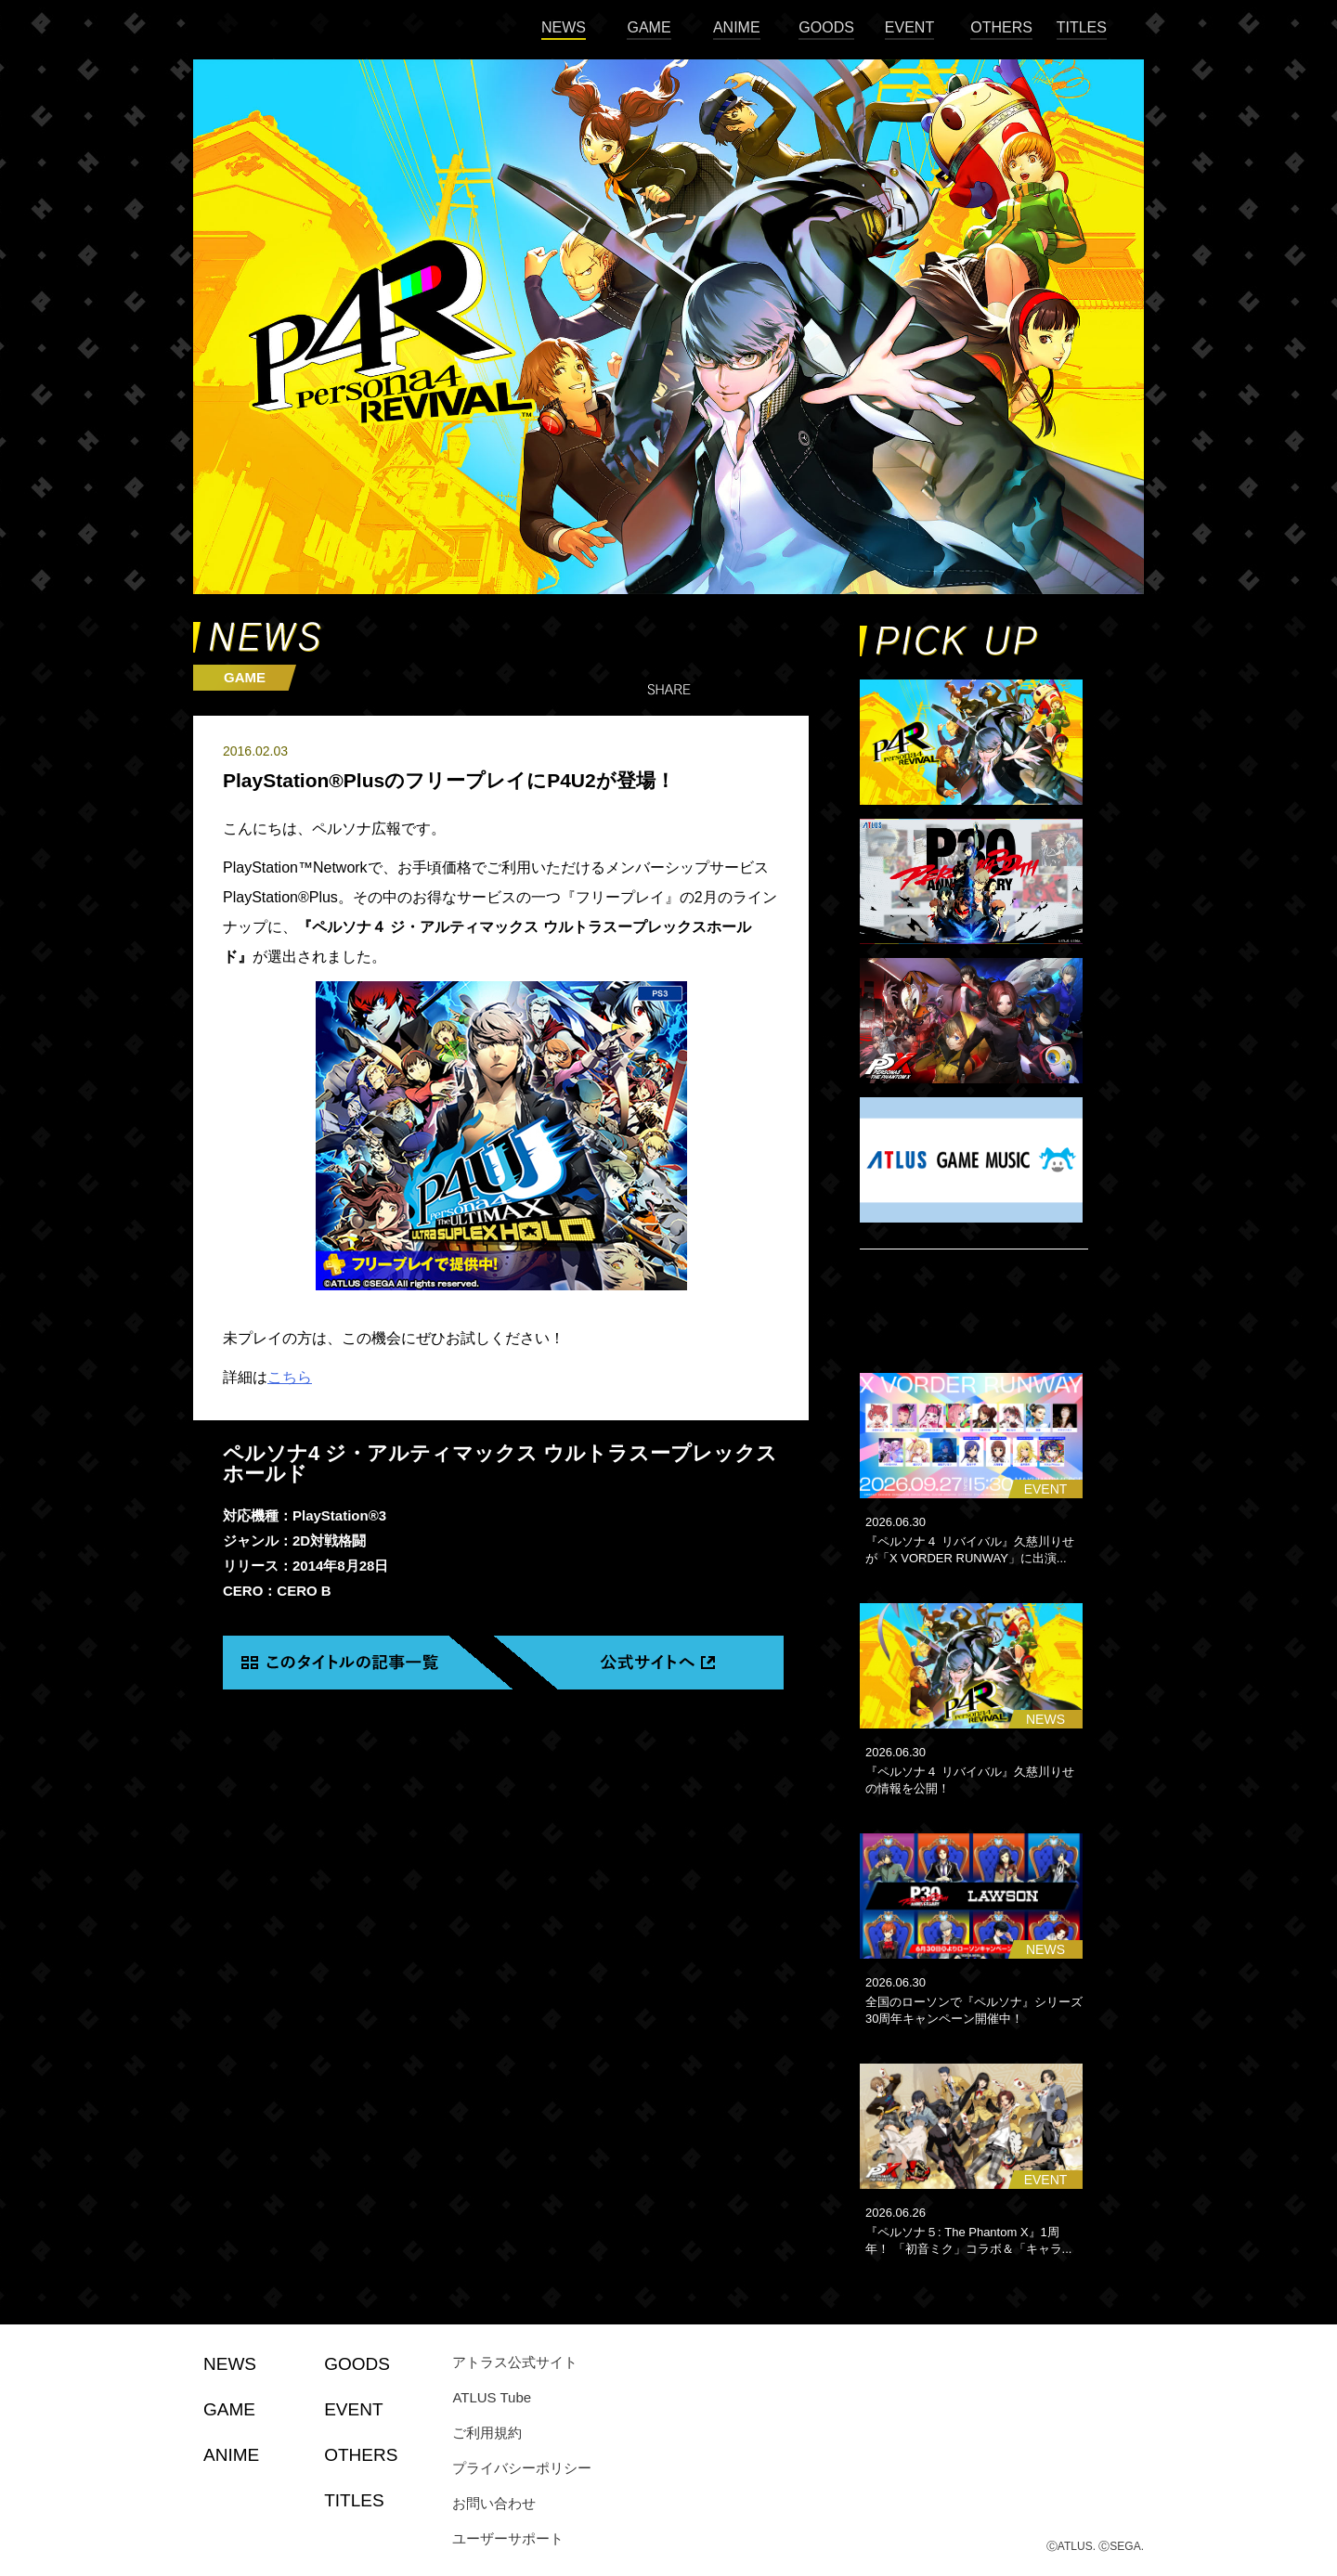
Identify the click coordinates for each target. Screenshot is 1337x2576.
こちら (289, 1377)
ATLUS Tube (491, 2397)
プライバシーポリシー (521, 2468)
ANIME (736, 27)
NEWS (563, 27)
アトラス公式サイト (515, 2362)
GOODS (826, 27)
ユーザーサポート (508, 2538)
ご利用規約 (487, 2432)
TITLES (1082, 27)
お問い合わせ (494, 2503)
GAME (648, 27)
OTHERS (1001, 27)
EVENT (909, 27)
